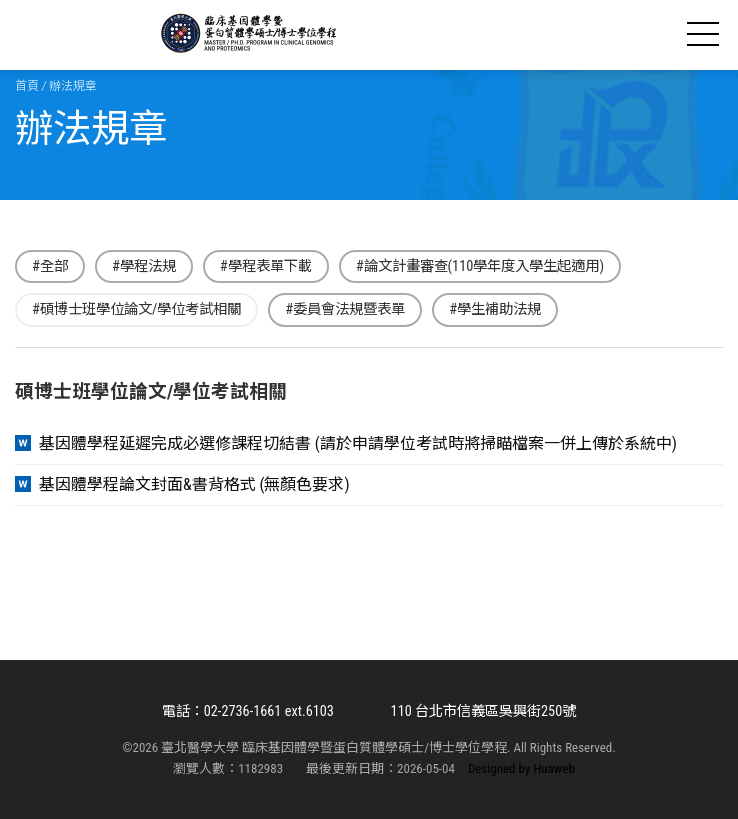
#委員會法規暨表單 (345, 309)
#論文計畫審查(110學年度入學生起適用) (480, 266)
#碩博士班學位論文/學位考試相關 (136, 309)
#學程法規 (144, 266)
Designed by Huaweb (521, 768)
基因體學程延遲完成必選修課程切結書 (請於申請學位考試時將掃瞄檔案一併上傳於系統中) (358, 444)
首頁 (27, 86)
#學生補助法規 (495, 309)
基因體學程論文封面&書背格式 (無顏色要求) (194, 485)
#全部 (50, 266)
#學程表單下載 (266, 266)
